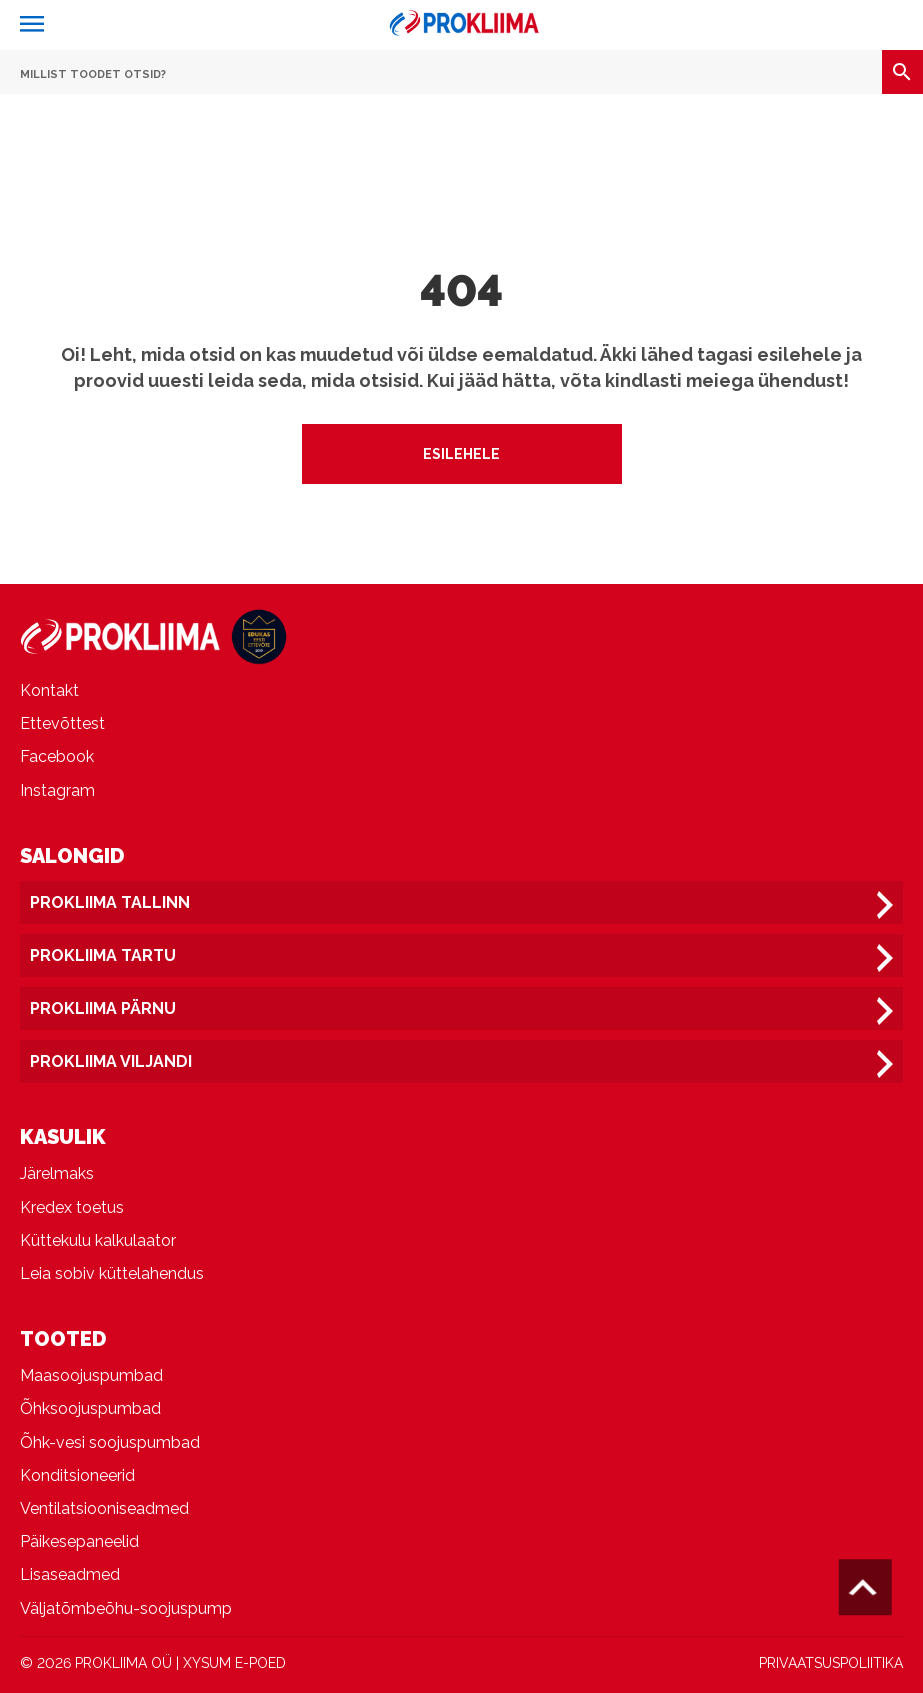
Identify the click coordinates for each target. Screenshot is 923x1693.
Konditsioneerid (77, 1475)
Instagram (57, 790)
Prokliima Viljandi (111, 1061)
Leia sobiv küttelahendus (112, 1273)
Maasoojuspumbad (91, 1375)
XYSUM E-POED (234, 1663)
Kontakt (49, 690)
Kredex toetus (72, 1207)
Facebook (57, 756)
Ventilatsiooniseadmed (104, 1508)
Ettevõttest (62, 723)
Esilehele (461, 454)
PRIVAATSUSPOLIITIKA (831, 1663)
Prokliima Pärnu (103, 1008)
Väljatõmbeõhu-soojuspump (126, 1608)
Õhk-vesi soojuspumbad (110, 1442)
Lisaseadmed (70, 1574)
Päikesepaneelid (79, 1541)
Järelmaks (57, 1173)
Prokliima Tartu (103, 955)
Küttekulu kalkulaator (98, 1240)
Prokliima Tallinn (110, 902)
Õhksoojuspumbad (90, 1408)
